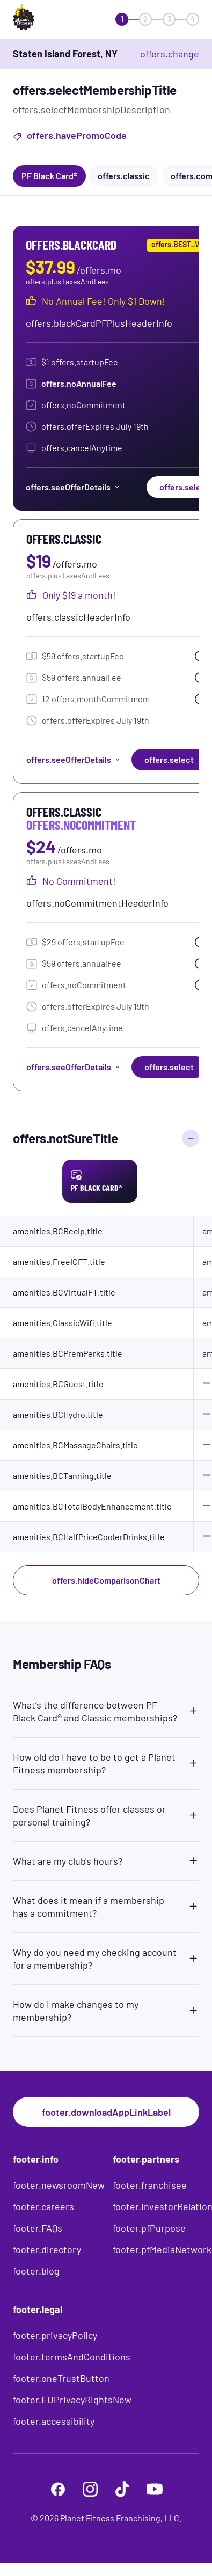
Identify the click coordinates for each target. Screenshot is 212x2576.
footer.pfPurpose (149, 2228)
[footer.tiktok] (122, 2489)
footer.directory (47, 2249)
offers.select (169, 759)
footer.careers (43, 2206)
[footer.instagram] (90, 2489)
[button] (106, 1709)
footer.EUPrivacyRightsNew (72, 2399)
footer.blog (36, 2271)
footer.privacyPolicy (55, 2335)
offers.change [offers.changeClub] (169, 54)
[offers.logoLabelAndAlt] (44, 19)
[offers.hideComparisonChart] (190, 1138)
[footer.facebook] (58, 2489)
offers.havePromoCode (70, 136)
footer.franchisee (150, 2185)
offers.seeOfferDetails (73, 487)
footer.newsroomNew (59, 2185)
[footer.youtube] (154, 2489)
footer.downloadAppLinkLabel (106, 2112)
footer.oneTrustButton (61, 2378)
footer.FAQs (37, 2228)
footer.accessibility (53, 2421)
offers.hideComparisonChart (106, 1580)
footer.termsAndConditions (71, 2356)
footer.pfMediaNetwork (162, 2249)
